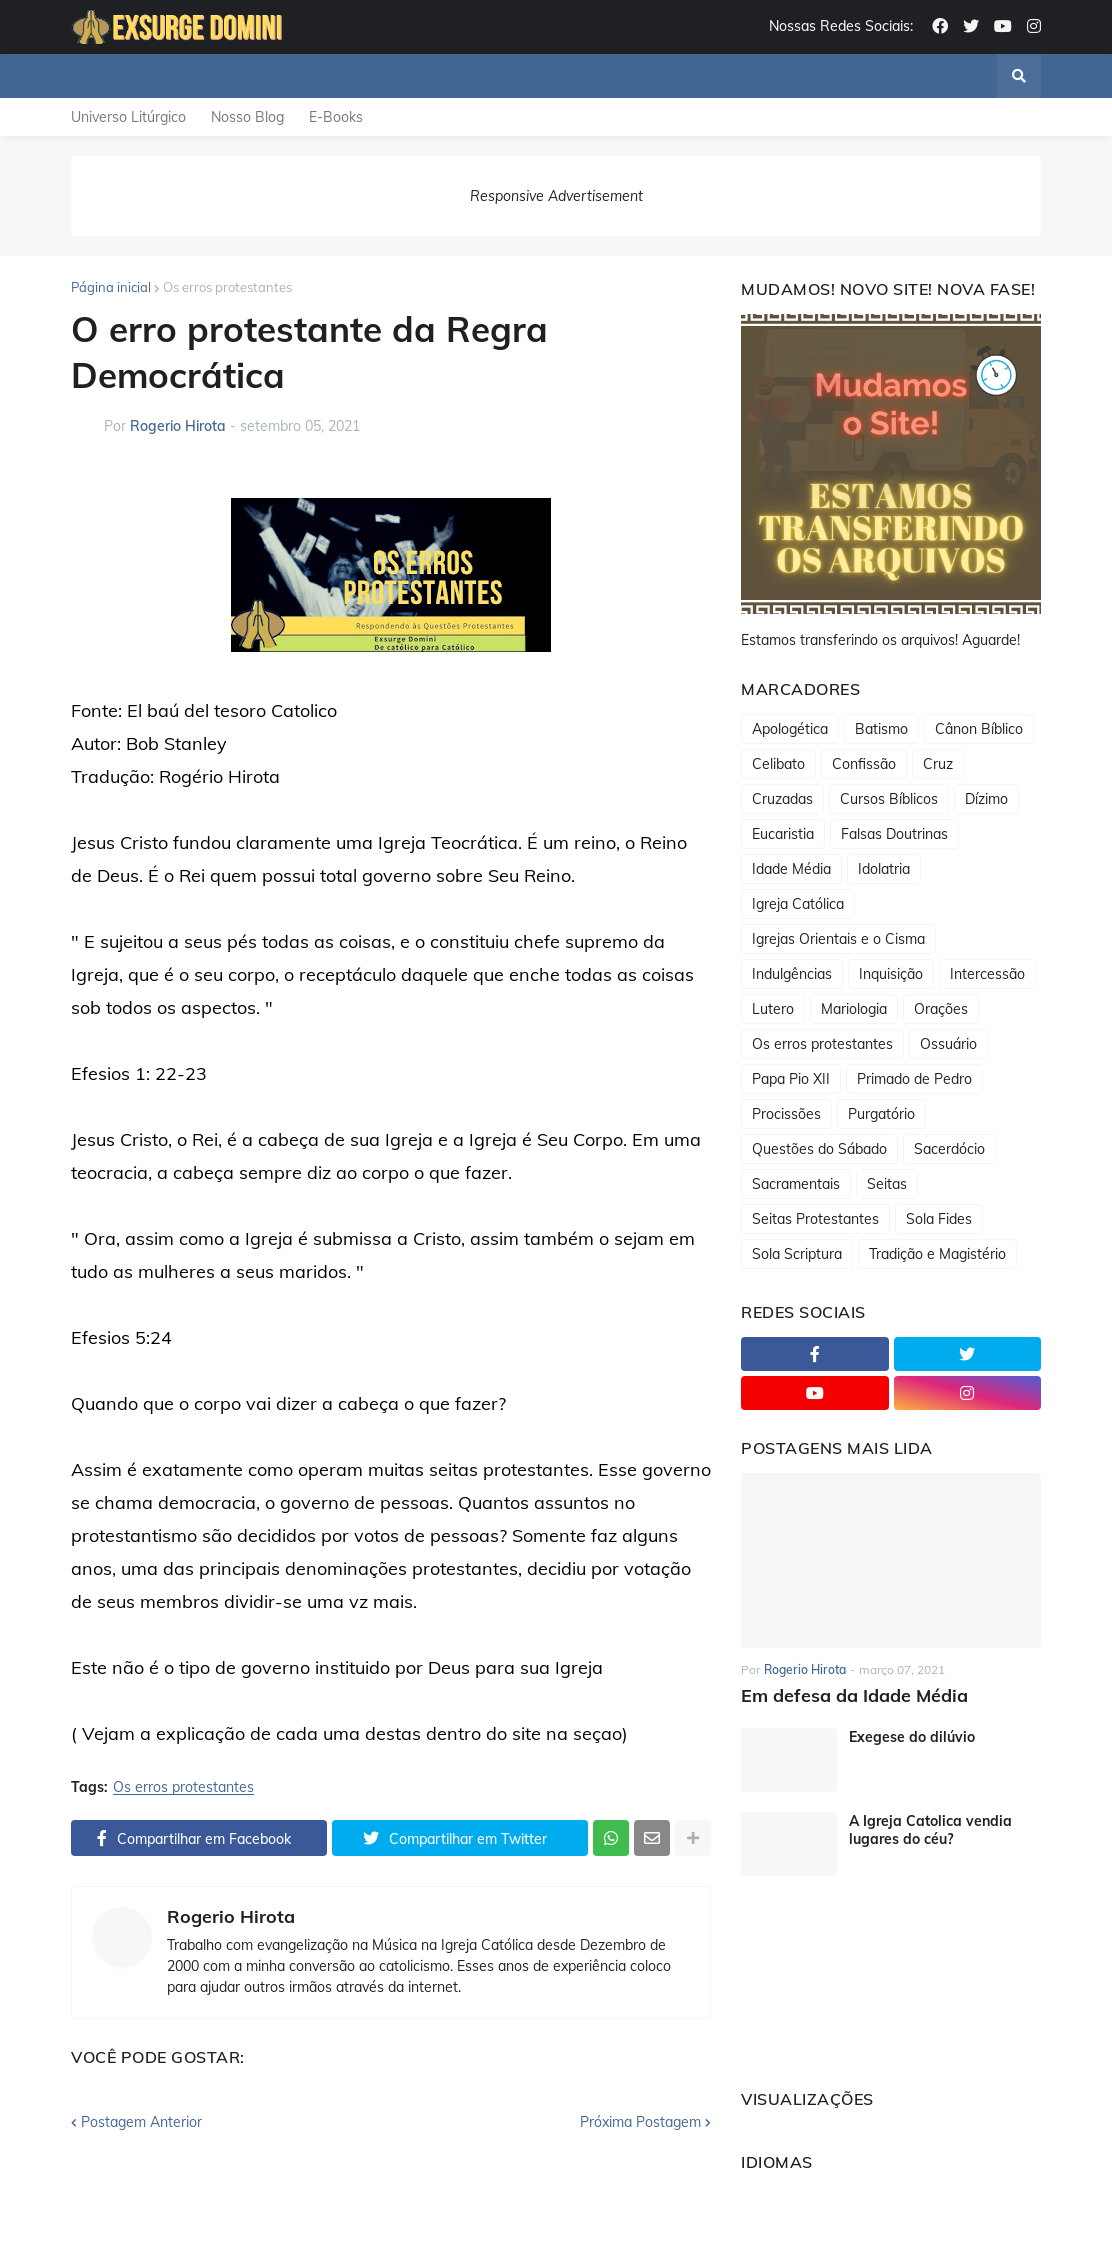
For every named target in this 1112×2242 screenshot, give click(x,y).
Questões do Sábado (819, 1149)
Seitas (887, 1184)
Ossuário (948, 1044)
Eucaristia (783, 834)
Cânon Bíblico (979, 729)
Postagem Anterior (141, 2122)
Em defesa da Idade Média (854, 1695)
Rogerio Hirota (231, 1917)
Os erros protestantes (227, 287)
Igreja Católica (798, 904)
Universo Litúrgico (128, 117)
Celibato (778, 764)
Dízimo (986, 799)
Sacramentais (796, 1184)
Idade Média (791, 869)
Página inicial (111, 287)
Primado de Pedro (914, 1079)
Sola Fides (939, 1219)
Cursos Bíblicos (889, 799)
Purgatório (881, 1114)
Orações (941, 1009)
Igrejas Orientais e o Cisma (838, 939)
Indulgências (792, 974)
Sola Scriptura (797, 1254)
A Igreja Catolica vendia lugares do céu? (930, 1830)
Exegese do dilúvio (912, 1737)
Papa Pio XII (791, 1079)
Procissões (786, 1114)
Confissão (864, 764)
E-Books (336, 117)
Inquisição (891, 974)
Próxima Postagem (640, 2122)
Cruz (938, 764)
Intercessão (987, 974)
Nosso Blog (247, 117)
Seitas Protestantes (815, 1219)
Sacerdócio (949, 1149)
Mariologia (854, 1009)
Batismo (881, 729)
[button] (1019, 76)
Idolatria (884, 869)
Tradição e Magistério (937, 1254)
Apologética (790, 729)
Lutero (773, 1009)
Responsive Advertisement (556, 196)
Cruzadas (782, 799)
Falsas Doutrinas (894, 834)
